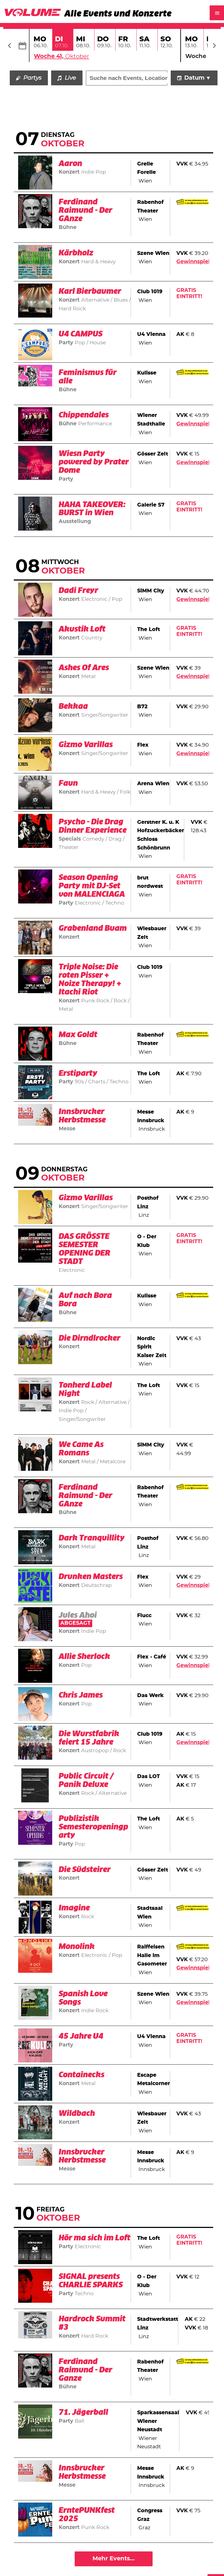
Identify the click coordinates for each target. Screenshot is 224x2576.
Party (66, 343)
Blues (120, 300)
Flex (143, 745)
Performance (95, 424)
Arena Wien (153, 784)
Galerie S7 (150, 505)
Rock (120, 1000)
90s (80, 1082)
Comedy (94, 839)
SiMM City (150, 591)
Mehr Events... (114, 2559)
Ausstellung (75, 521)
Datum (194, 78)
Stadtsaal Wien (150, 1913)
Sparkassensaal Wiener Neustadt (158, 2421)
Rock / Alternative (104, 1402)
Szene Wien (153, 253)
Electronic (95, 599)
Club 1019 (149, 292)
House (97, 343)
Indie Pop (93, 172)
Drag (115, 839)
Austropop (95, 1751)
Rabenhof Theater (150, 207)
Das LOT (148, 1776)
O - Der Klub (146, 1241)
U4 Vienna (151, 334)
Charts (97, 1082)
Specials (70, 839)
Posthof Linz (148, 1203)
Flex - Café (151, 1657)
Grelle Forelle (146, 168)
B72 (142, 706)
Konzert (69, 172)
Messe (67, 1129)
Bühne (68, 227)
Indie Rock (94, 2011)
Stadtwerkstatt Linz (157, 2324)
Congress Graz (149, 2515)
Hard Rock (94, 2336)
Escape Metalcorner (153, 2079)
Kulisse (146, 373)
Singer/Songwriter (104, 715)
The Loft (148, 629)
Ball (79, 2421)
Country (91, 638)
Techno (114, 903)
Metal (88, 676)
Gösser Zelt (152, 454)
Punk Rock (96, 1000)
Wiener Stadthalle (151, 420)
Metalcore (112, 1462)
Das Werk (150, 1695)
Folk (124, 792)
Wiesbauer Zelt (151, 933)
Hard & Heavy (98, 261)
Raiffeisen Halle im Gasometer (152, 1956)
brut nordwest (150, 882)
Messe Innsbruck (150, 1117)
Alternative (96, 300)
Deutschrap (96, 1585)
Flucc (144, 1615)
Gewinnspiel (193, 262)
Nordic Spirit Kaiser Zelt (151, 1347)
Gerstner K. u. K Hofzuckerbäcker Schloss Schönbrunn (160, 835)
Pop (81, 343)
